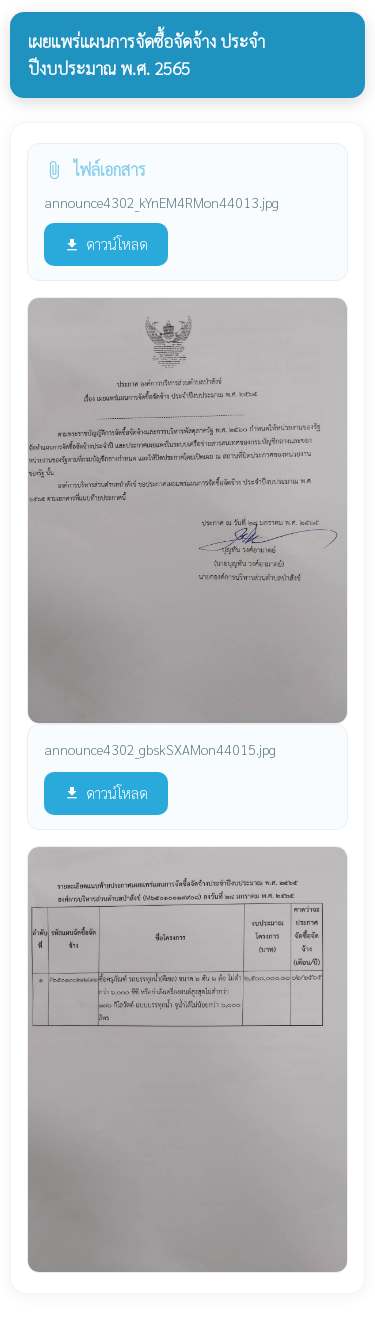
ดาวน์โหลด (106, 243)
